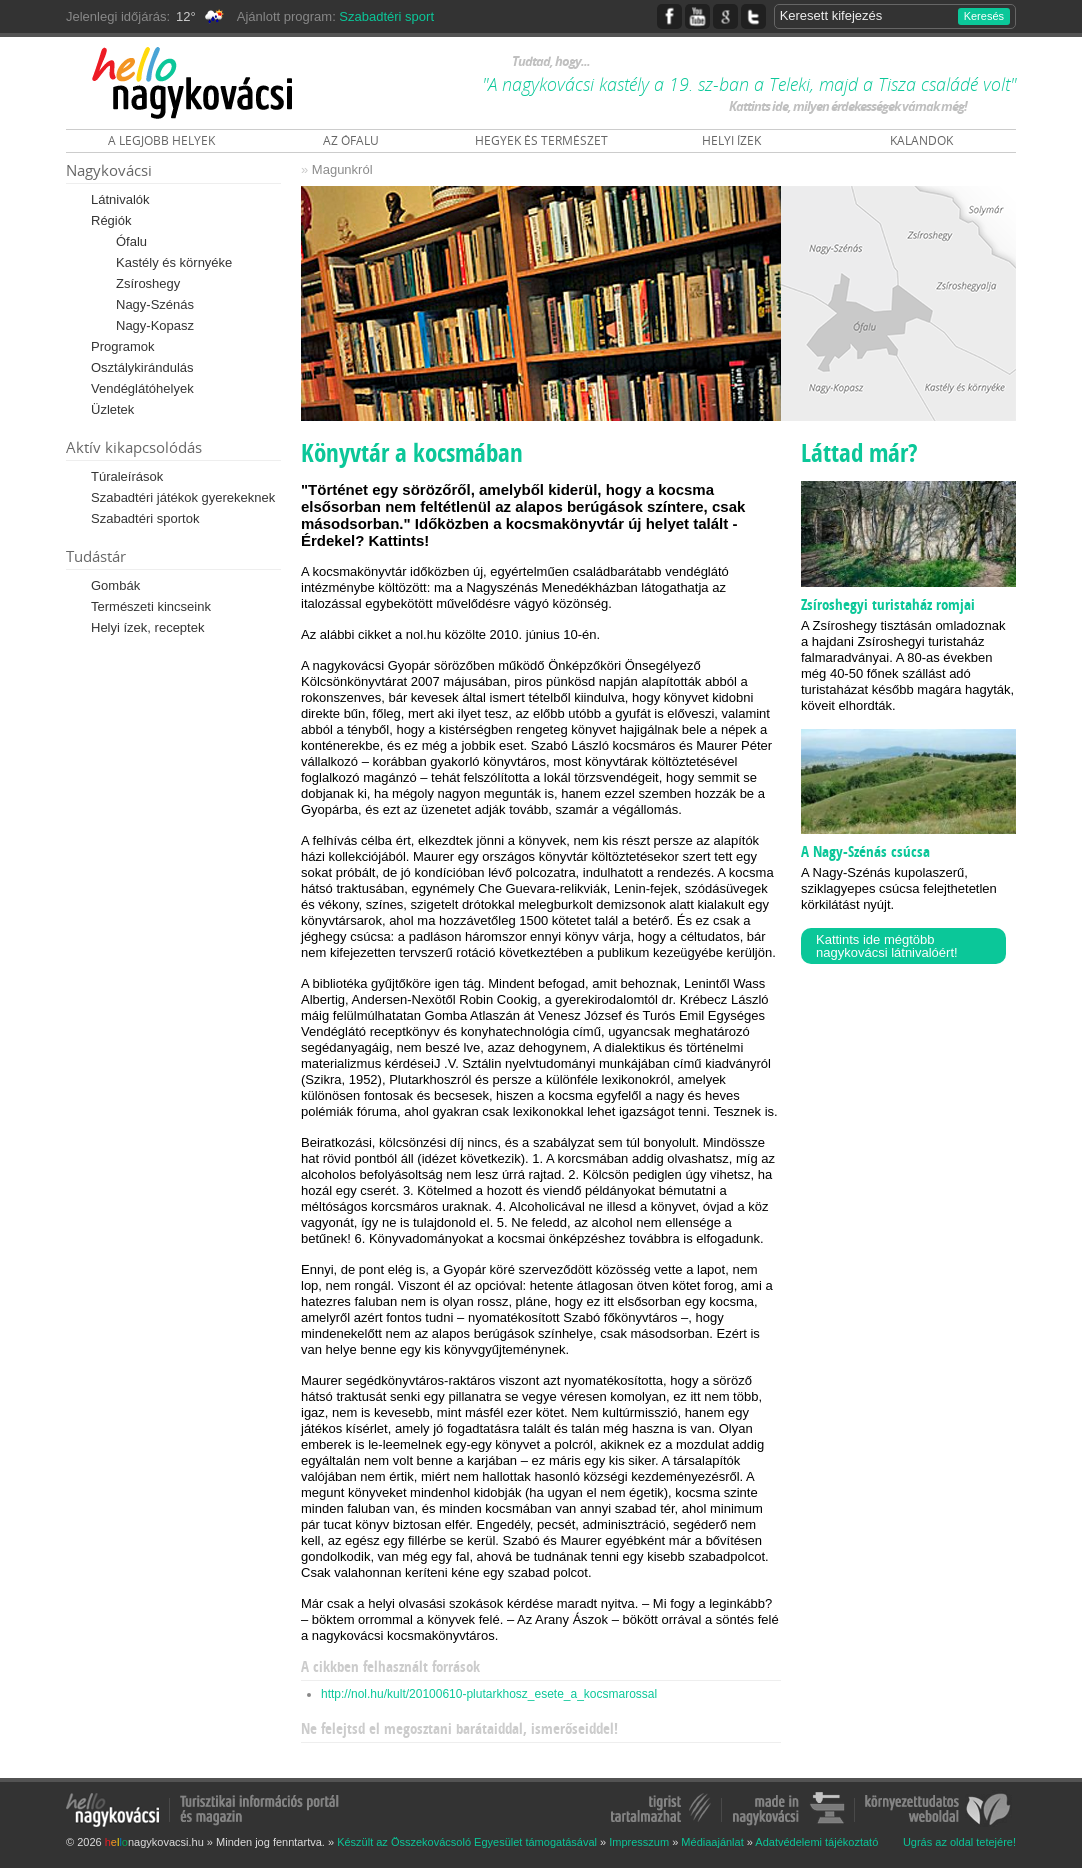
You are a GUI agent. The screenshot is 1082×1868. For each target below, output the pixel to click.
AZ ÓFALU (351, 140)
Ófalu (131, 241)
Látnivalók (120, 199)
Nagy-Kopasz (155, 325)
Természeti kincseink (151, 606)
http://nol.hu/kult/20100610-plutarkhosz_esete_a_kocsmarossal (489, 1694)
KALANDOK (921, 140)
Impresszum (639, 1842)
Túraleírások (127, 476)
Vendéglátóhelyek (142, 388)
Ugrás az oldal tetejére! (959, 1842)
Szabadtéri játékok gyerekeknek (183, 497)
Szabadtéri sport (386, 16)
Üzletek (112, 409)
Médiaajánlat (712, 1842)
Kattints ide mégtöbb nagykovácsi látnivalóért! (887, 946)
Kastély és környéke (174, 262)
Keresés (984, 16)
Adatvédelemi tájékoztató (816, 1842)
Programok (123, 346)
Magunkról (342, 169)
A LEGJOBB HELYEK (161, 140)
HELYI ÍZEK (731, 140)
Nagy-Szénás (155, 304)
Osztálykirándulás (142, 367)
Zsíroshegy (148, 283)
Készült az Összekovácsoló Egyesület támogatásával (467, 1842)
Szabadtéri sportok (145, 518)
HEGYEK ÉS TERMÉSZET (541, 140)
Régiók (111, 220)
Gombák (115, 585)
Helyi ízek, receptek (147, 627)
